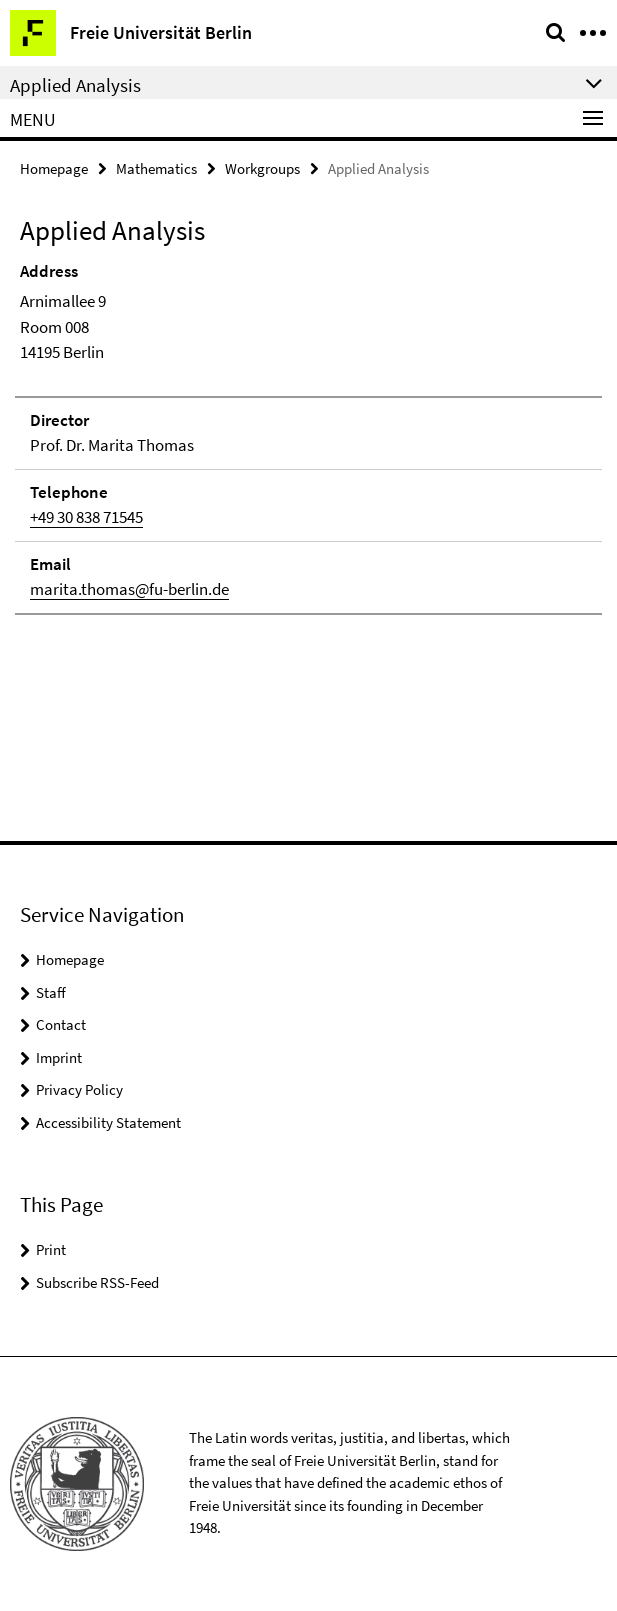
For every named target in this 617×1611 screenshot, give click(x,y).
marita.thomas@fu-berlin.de (129, 589)
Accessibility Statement (108, 1122)
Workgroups (262, 168)
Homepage (54, 168)
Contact (61, 1024)
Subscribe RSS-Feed (97, 1282)
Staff (51, 992)
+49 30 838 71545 (86, 517)
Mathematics (156, 168)
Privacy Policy (79, 1089)
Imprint (59, 1057)
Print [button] (51, 1249)
